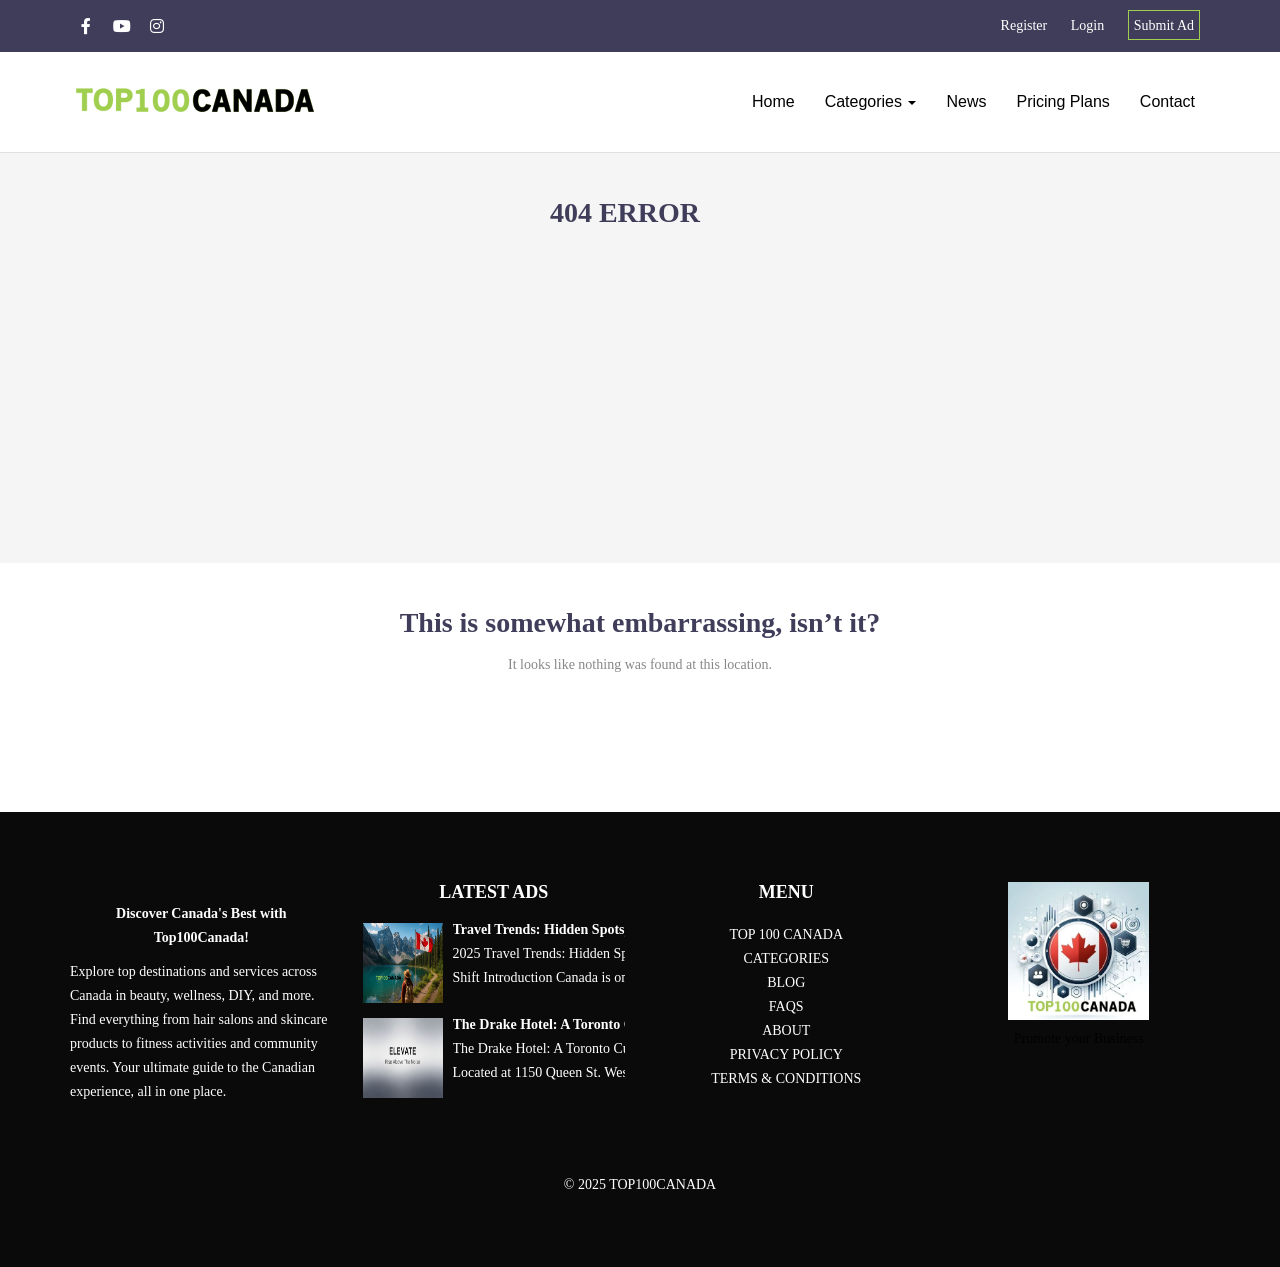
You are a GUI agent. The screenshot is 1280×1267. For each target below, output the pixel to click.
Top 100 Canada (786, 934)
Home (773, 101)
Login (1087, 25)
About (786, 1030)
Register (1024, 25)
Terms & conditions (786, 1078)
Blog (786, 982)
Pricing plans (1062, 101)
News (966, 101)
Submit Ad (1164, 25)
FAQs (786, 1006)
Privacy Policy (786, 1054)
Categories (871, 101)
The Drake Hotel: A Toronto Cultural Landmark (598, 1025)
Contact (1167, 101)
